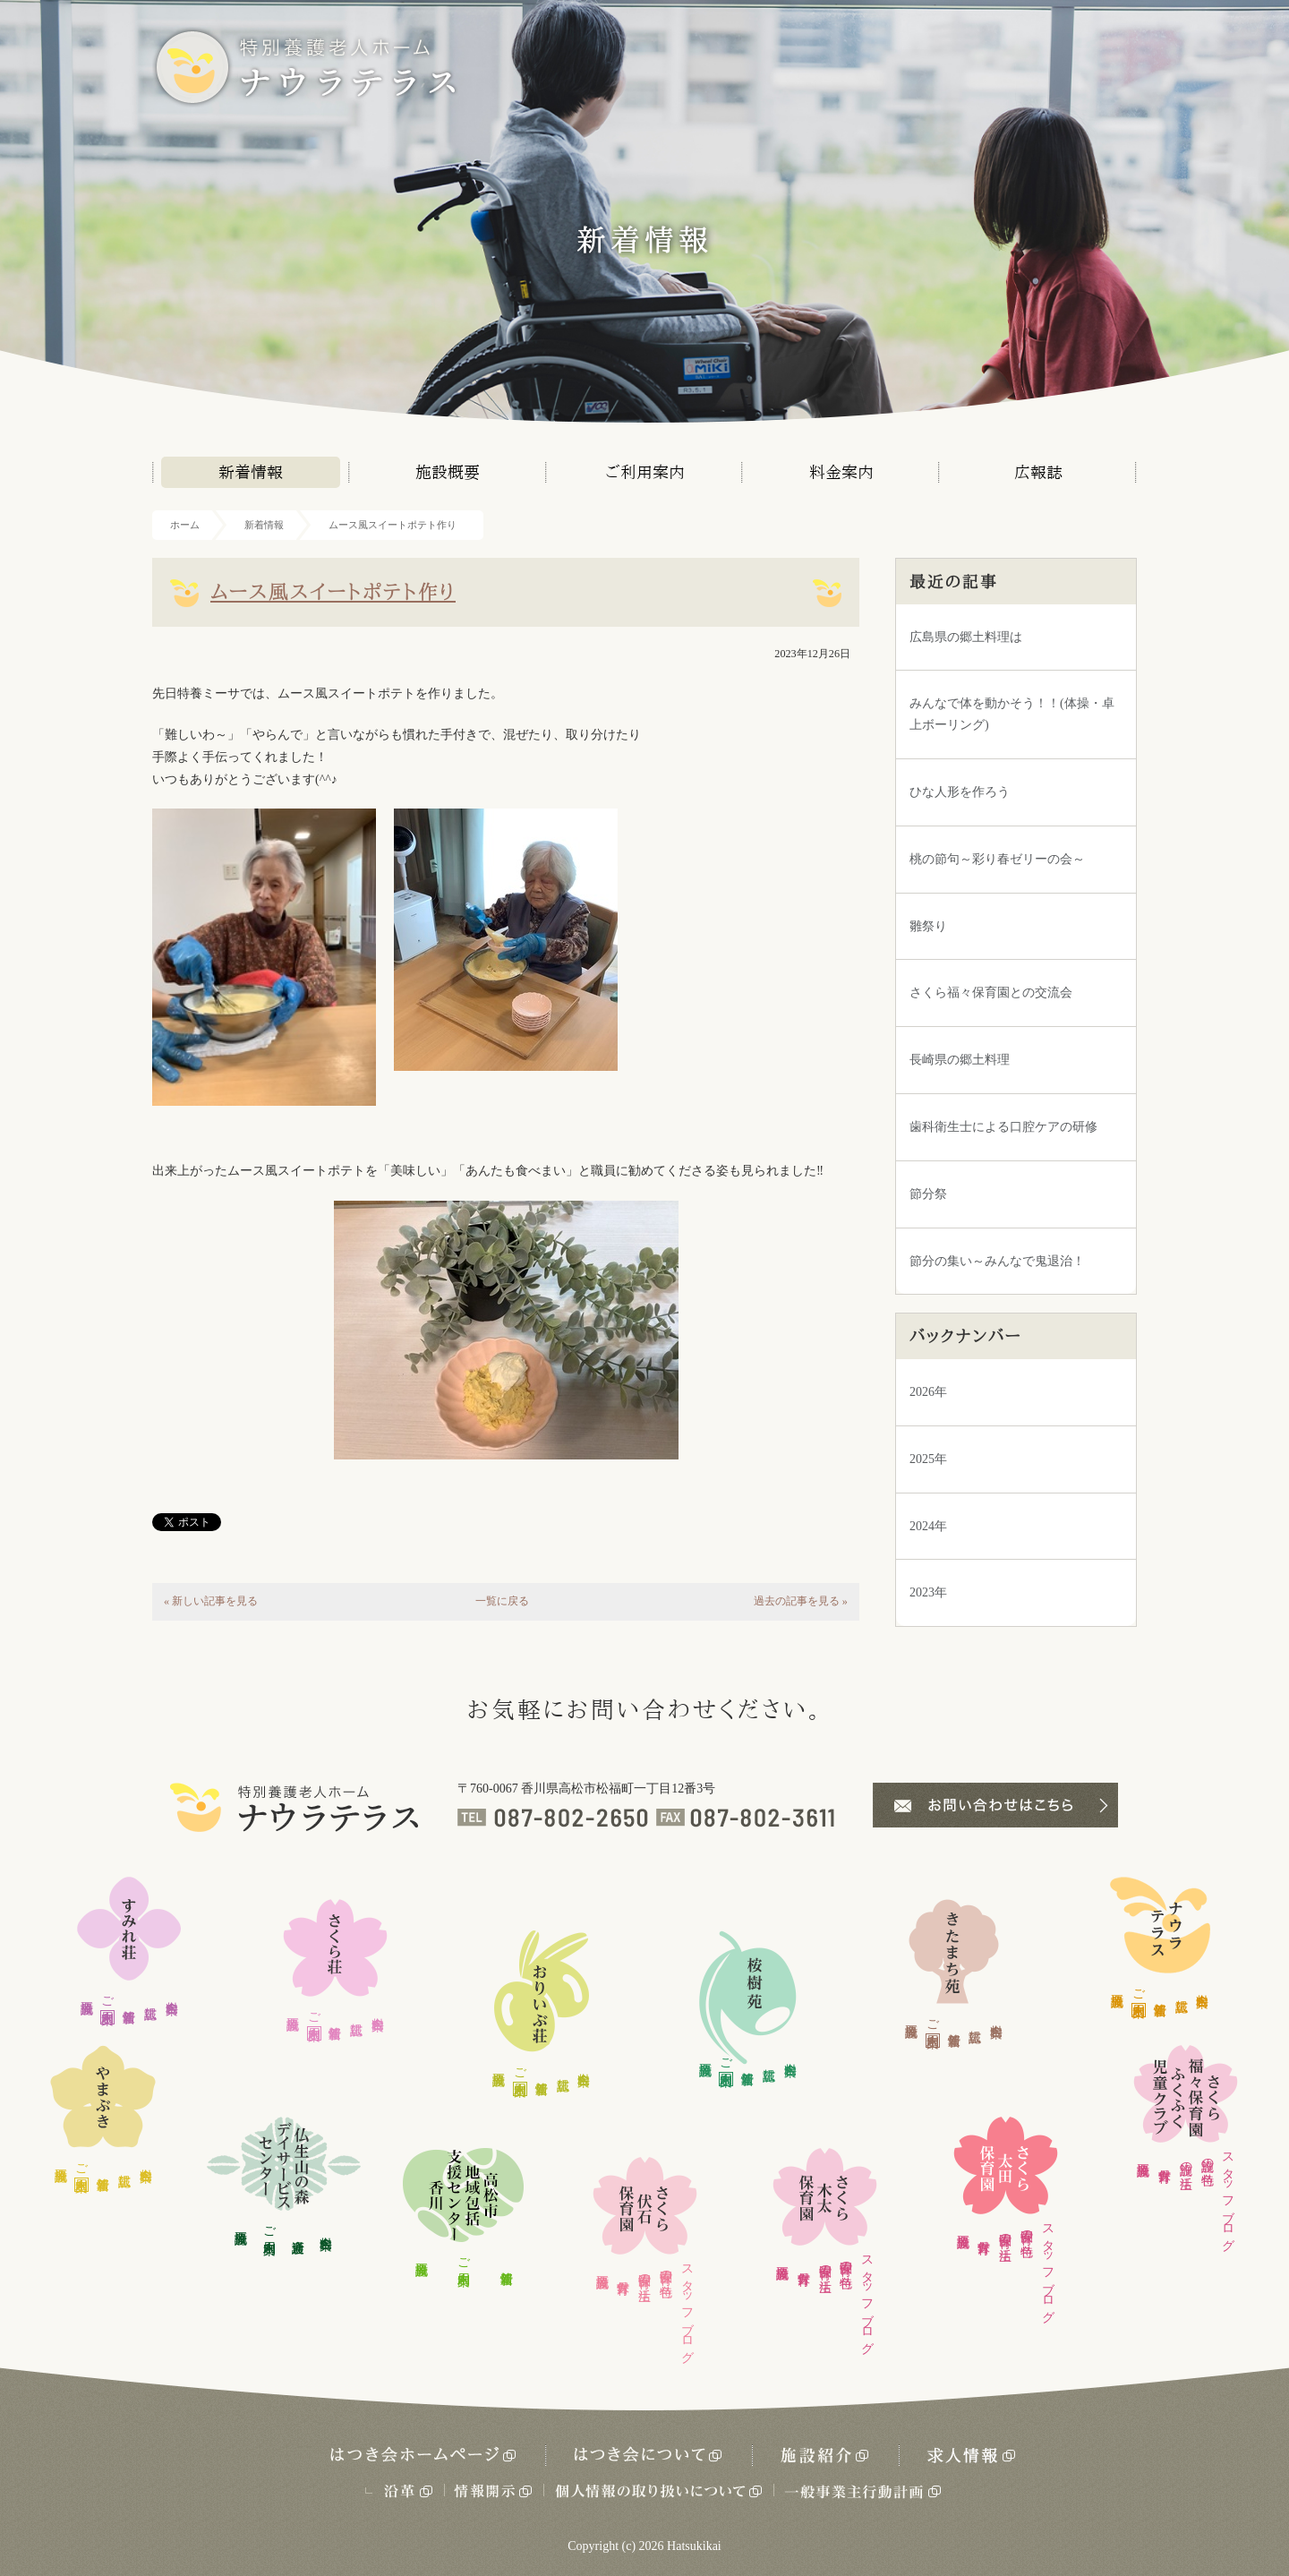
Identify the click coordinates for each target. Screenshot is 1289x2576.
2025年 (928, 1459)
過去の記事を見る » (801, 1601)
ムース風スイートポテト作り (393, 524)
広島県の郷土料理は (965, 637)
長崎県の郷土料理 (959, 1059)
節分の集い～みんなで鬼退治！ (997, 1261)
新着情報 (250, 472)
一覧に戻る (502, 1601)
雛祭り (928, 926)
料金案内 (841, 472)
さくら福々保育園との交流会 (990, 992)
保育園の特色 (665, 2269)
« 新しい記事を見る (211, 1601)
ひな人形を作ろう (959, 792)
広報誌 (1038, 472)
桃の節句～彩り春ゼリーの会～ (997, 859)
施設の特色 (1207, 2157)
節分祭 (928, 1194)
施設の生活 (1185, 2160)
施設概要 (447, 472)
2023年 (928, 1592)
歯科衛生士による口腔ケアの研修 (1003, 1127)
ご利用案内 (645, 472)
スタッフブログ (687, 2306)
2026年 (928, 1392)
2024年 (928, 1526)
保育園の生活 (645, 2272)
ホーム (185, 524)
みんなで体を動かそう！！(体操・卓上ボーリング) (1011, 714)
